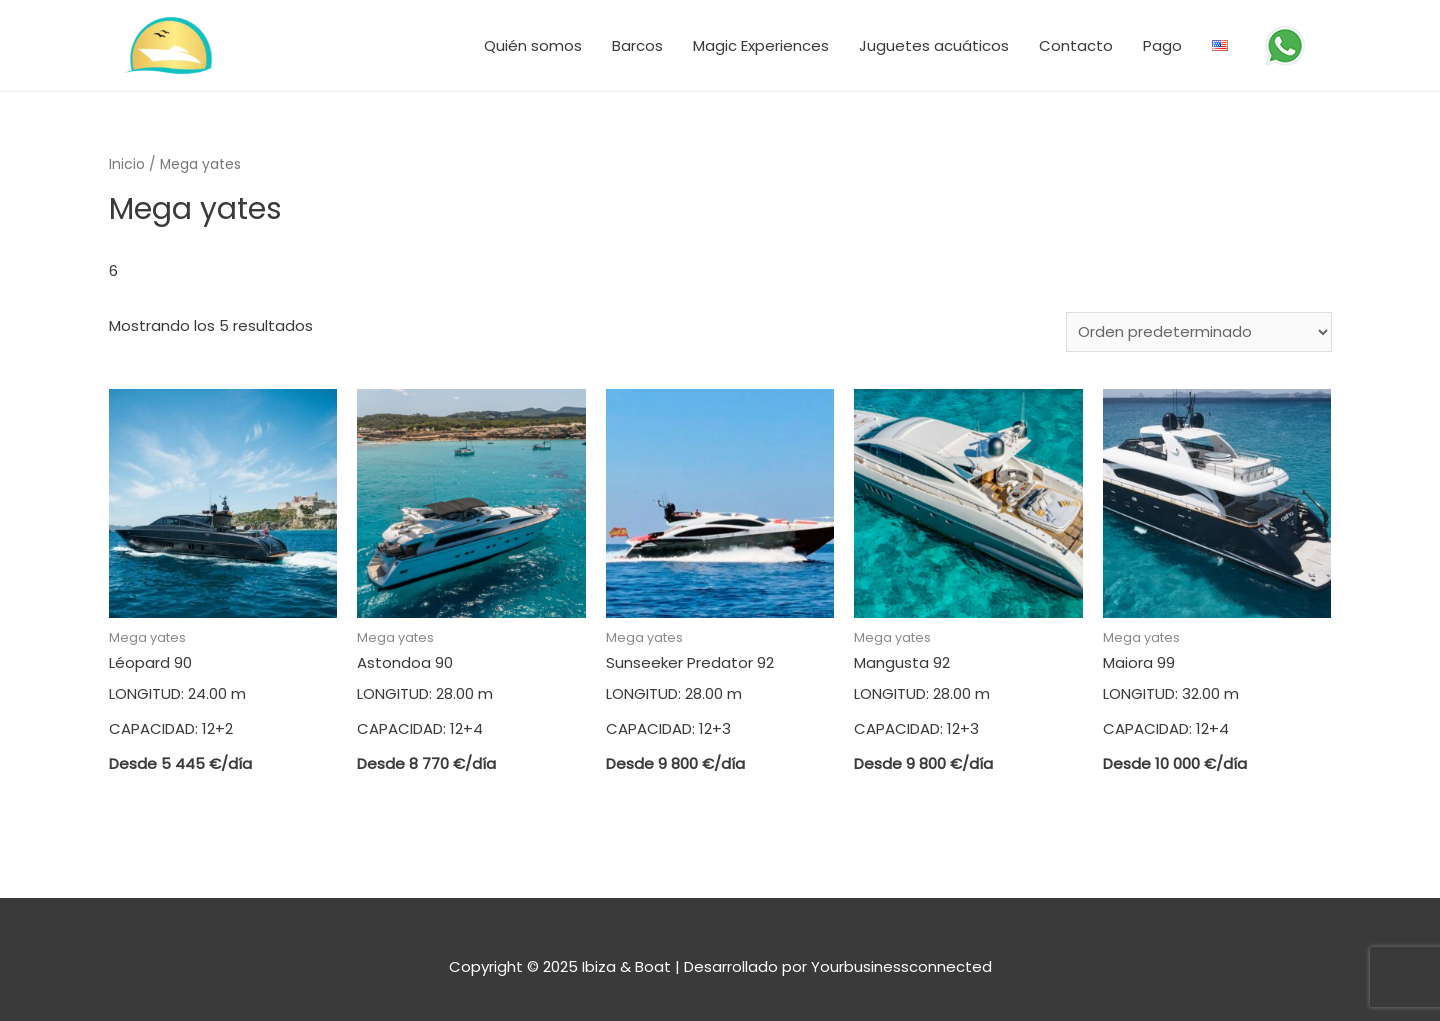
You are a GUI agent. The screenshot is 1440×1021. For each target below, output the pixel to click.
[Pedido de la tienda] (1199, 332)
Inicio (127, 164)
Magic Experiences (761, 45)
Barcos (637, 45)
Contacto (1076, 45)
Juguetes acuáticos (934, 45)
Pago (1162, 45)
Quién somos (533, 45)
